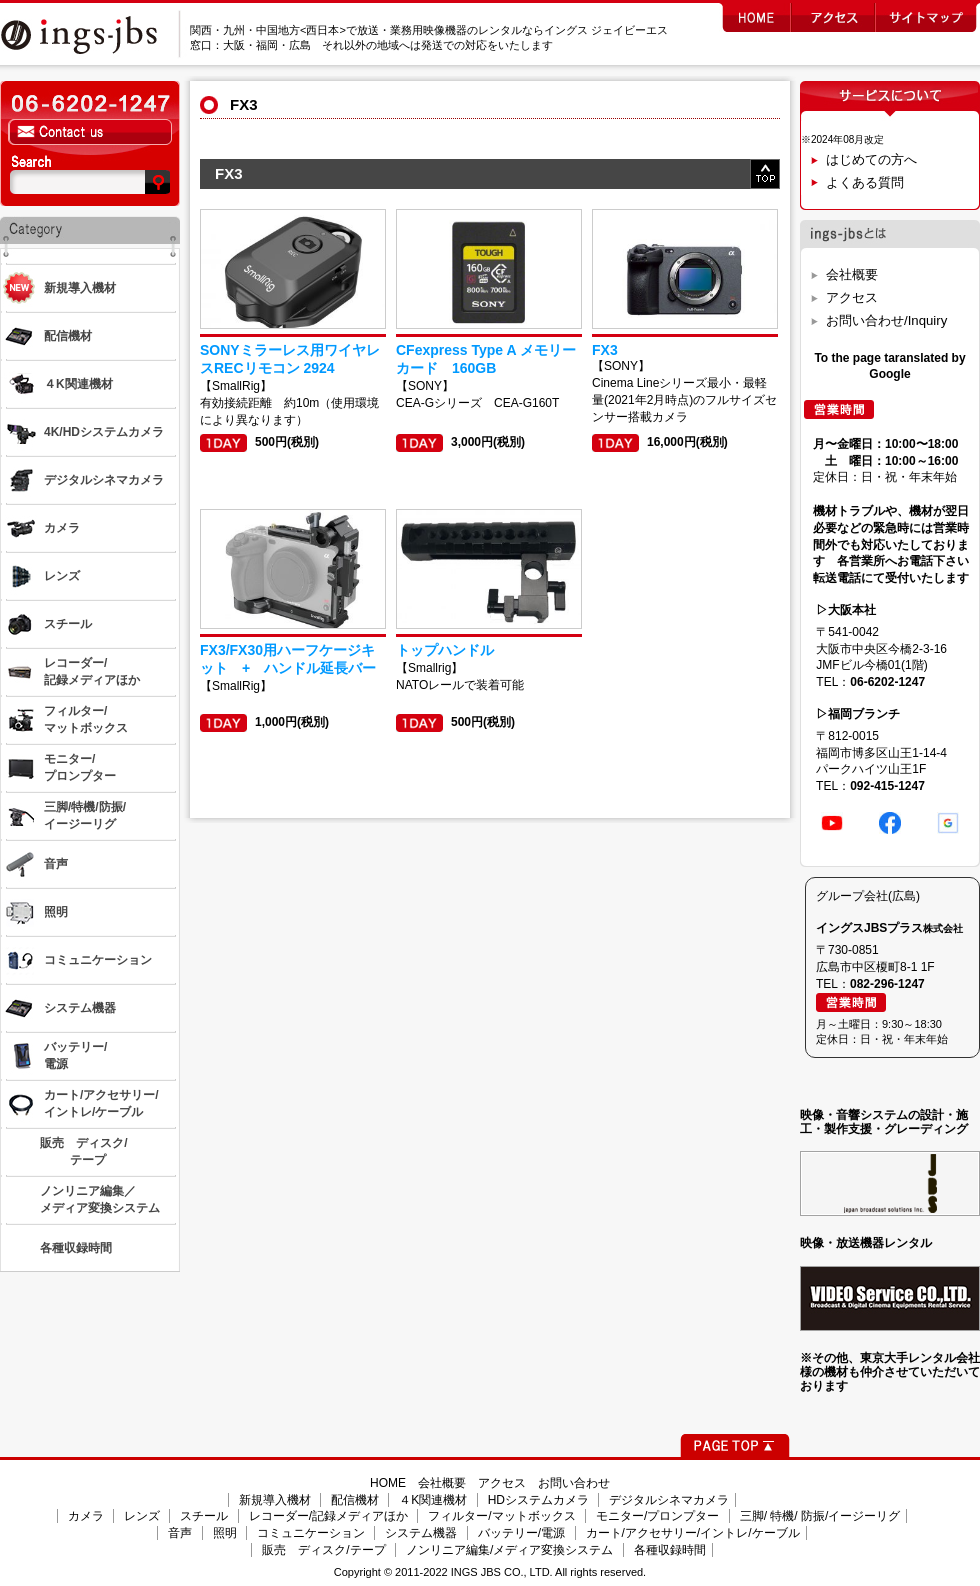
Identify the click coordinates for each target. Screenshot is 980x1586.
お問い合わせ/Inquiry (886, 320)
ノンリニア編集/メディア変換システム (509, 1550)
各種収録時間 (670, 1550)
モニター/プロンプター (657, 1516)
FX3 (605, 350)
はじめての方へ (871, 159)
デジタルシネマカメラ (669, 1500)
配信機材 (355, 1500)
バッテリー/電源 (521, 1533)
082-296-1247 (887, 984)
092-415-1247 (887, 786)
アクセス (852, 297)
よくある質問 (865, 182)
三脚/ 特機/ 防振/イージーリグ (820, 1516)
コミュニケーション (311, 1533)
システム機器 (421, 1533)
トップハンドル (445, 650)
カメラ (86, 1516)
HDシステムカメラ (538, 1500)
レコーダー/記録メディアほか (328, 1516)
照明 (225, 1533)
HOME (388, 1483)
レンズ (142, 1516)
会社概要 (852, 274)
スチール (204, 1516)
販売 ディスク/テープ (323, 1550)
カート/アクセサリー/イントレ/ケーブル (693, 1533)
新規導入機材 (275, 1500)
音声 (180, 1533)
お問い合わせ (574, 1483)
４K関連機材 (433, 1500)
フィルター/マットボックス (501, 1516)
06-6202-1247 (887, 682)
